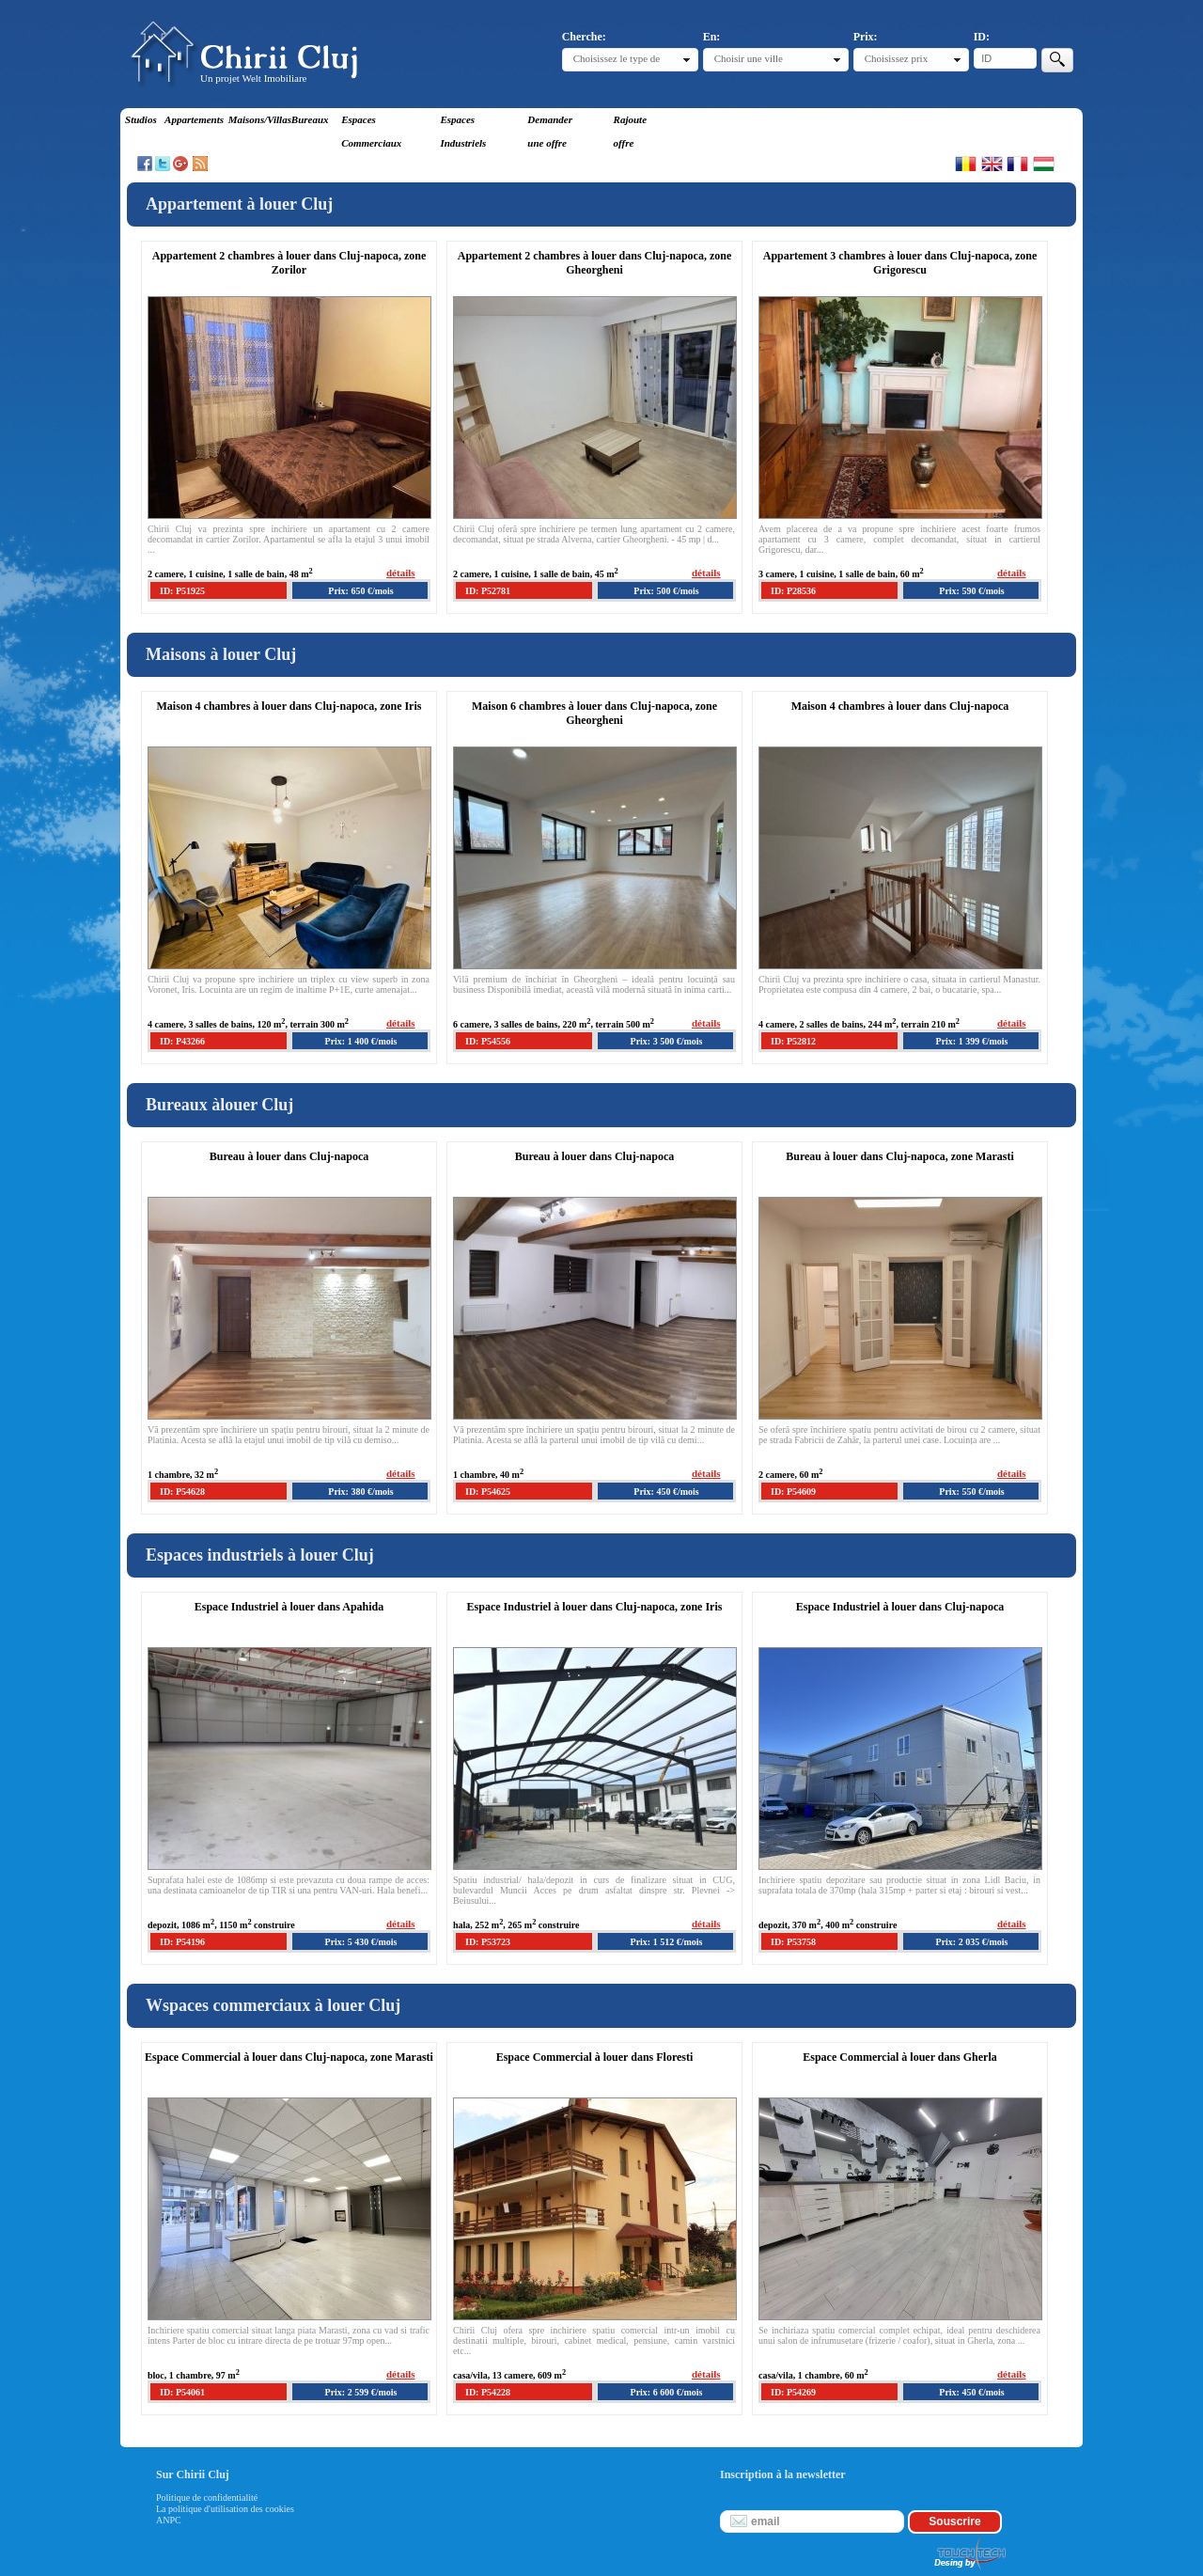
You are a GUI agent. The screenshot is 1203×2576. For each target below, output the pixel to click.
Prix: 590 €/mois (971, 591)
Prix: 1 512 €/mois (667, 1942)
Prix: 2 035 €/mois (972, 1942)
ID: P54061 (182, 2392)
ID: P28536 (793, 591)
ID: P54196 (182, 1942)
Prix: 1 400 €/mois (361, 1041)
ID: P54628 (182, 1491)
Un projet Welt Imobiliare (253, 78)
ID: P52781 (487, 591)
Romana (965, 163)
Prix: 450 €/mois (665, 1491)
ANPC (168, 2520)
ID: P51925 (182, 591)
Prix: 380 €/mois (360, 1491)
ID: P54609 (793, 1491)
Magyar (1044, 163)
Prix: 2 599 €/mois (361, 2392)
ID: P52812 (793, 1041)
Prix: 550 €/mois (971, 1491)
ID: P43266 (182, 1041)
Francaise (1017, 163)
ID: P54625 (487, 1491)
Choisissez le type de (617, 58)
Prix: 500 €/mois (665, 591)
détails (400, 572)
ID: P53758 (793, 1942)
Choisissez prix (897, 58)
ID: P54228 (487, 2392)
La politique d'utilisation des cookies (225, 2509)
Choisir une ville (748, 58)
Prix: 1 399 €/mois (972, 1041)
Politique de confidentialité (207, 2497)
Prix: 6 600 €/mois (667, 2392)
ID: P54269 (793, 2392)
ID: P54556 (487, 1041)
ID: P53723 (487, 1942)
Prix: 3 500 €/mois (667, 1041)
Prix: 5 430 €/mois (361, 1942)
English (992, 163)
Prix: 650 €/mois (360, 591)
